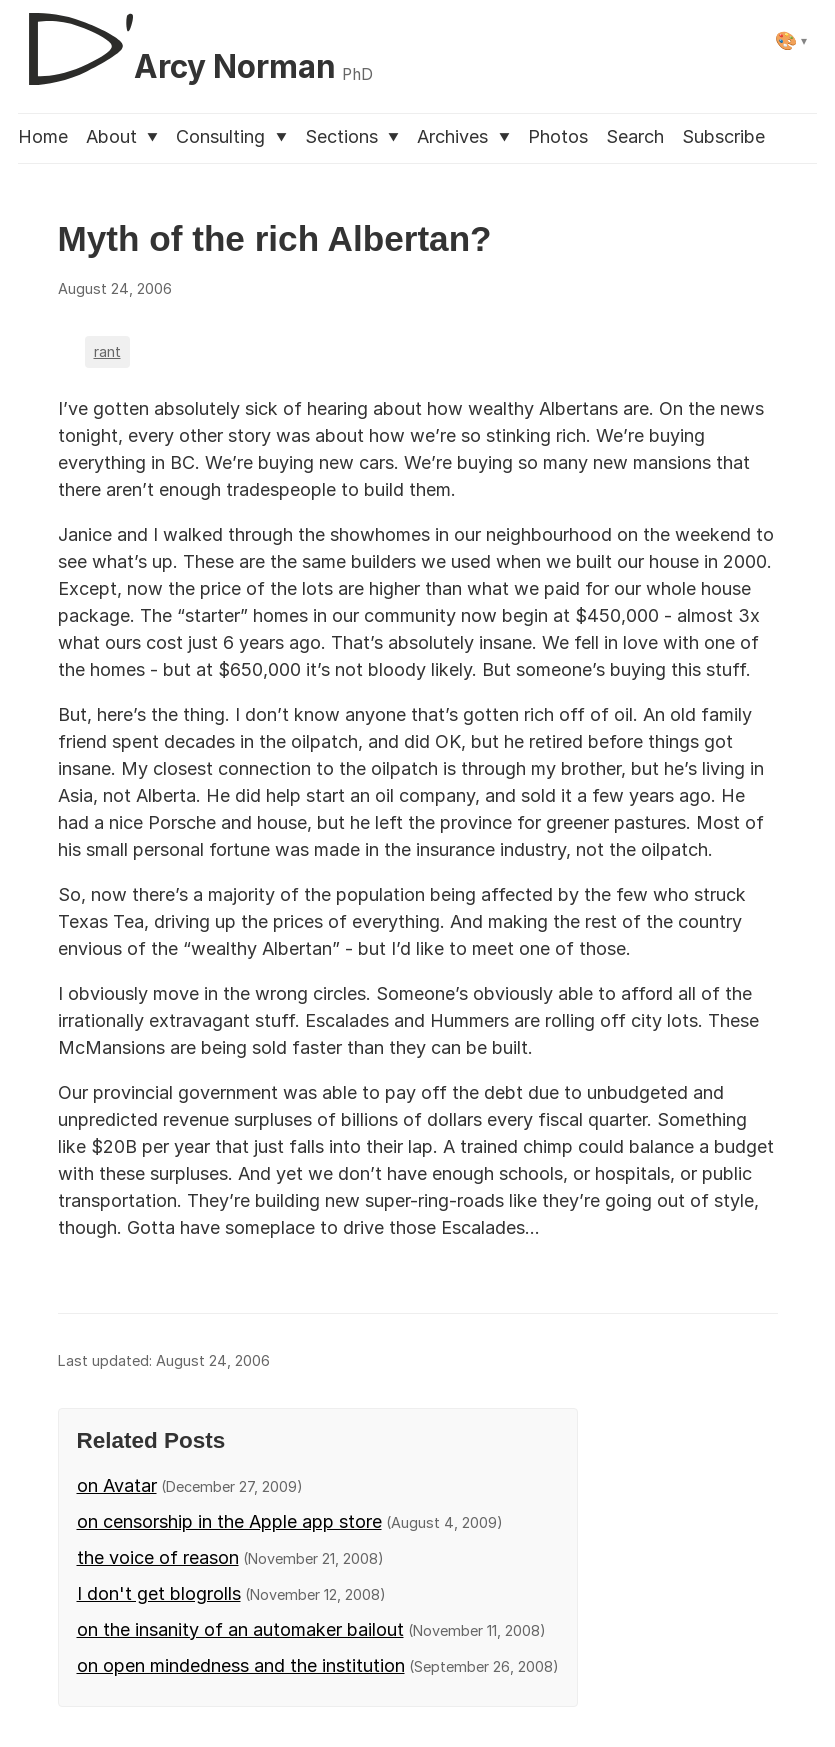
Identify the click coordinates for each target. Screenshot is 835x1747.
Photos (558, 136)
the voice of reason (158, 1557)
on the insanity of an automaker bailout (240, 1629)
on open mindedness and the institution (241, 1665)
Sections (352, 136)
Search (635, 136)
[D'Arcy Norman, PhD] (195, 41)
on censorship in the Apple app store (229, 1521)
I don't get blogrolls (159, 1593)
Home (43, 136)
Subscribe (723, 136)
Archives (463, 136)
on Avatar (117, 1485)
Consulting (231, 136)
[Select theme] (791, 40)
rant (107, 351)
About (122, 136)
